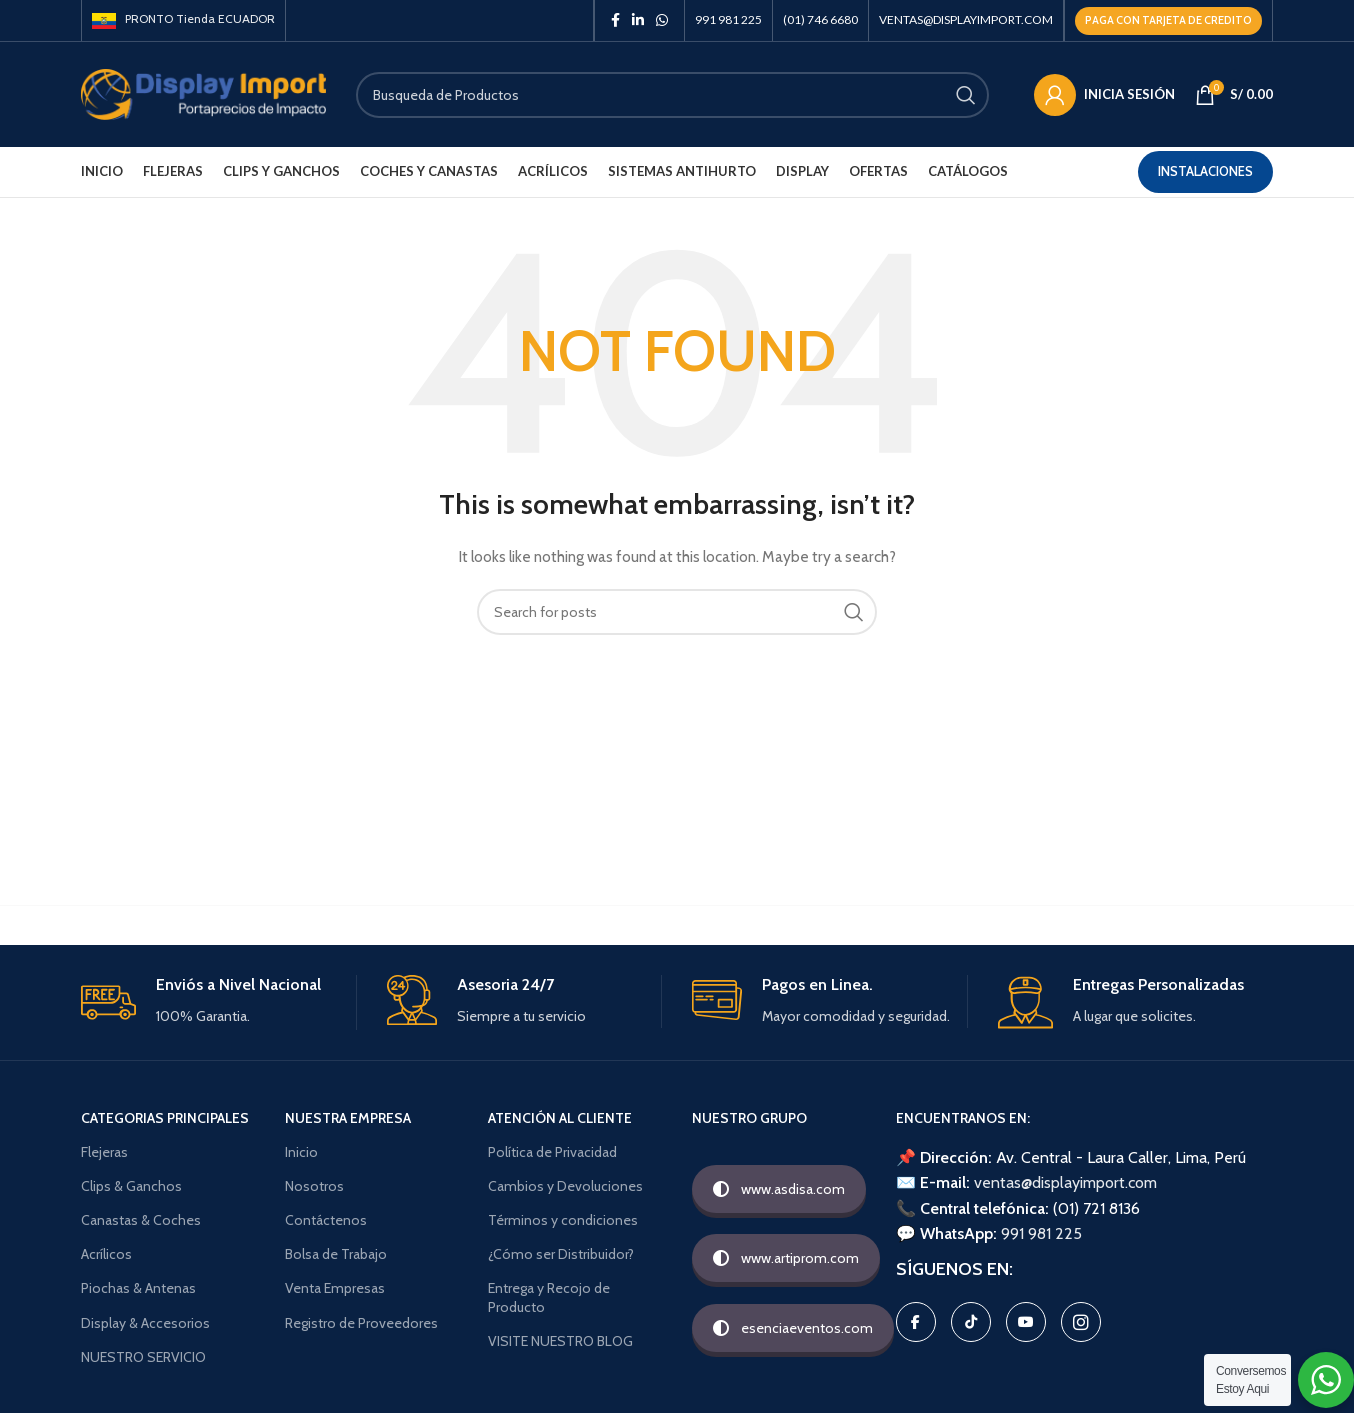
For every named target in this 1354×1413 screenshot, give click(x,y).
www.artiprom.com (786, 1258)
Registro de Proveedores (361, 1323)
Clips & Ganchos (131, 1186)
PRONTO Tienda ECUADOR (183, 18)
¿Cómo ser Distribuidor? (561, 1254)
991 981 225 (1041, 1233)
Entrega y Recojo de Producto (549, 1297)
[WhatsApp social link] (662, 20)
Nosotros (314, 1186)
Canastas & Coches (141, 1220)
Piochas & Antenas (138, 1288)
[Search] (672, 95)
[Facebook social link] (615, 20)
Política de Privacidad (552, 1152)
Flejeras (104, 1152)
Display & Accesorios (145, 1323)
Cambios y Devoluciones (565, 1186)
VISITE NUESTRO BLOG (560, 1341)
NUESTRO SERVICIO (143, 1357)
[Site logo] (203, 93)
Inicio (301, 1152)
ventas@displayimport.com (1065, 1182)
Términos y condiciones (563, 1220)
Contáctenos (326, 1220)
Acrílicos (106, 1254)
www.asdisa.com (779, 1189)
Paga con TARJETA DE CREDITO (1168, 20)
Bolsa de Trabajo (336, 1254)
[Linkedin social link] (638, 20)
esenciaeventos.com (793, 1328)
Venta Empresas (335, 1288)
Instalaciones (1205, 171)
